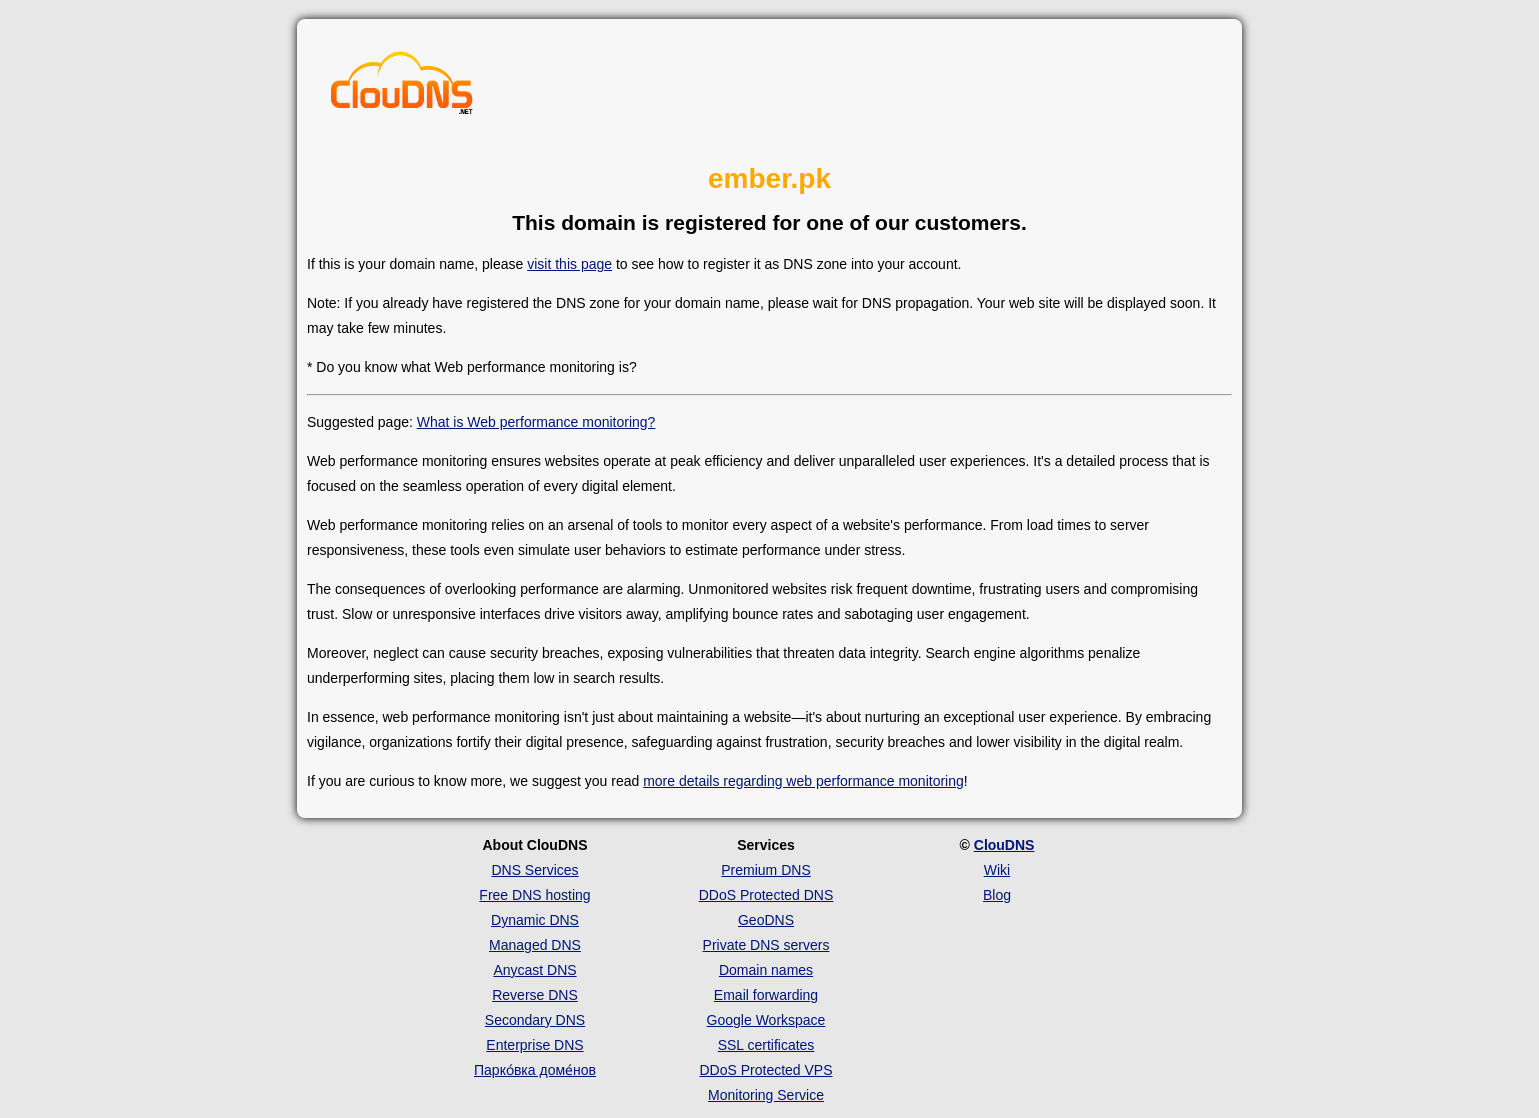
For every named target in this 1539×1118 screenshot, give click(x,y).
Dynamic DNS (535, 920)
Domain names (766, 970)
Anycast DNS (534, 970)
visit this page (569, 264)
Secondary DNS (535, 1020)
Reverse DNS (535, 995)
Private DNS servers (766, 945)
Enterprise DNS (534, 1045)
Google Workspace (766, 1020)
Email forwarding (766, 995)
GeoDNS (766, 920)
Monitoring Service (766, 1095)
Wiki (997, 870)
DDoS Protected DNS (766, 895)
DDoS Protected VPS (765, 1070)
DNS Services (534, 870)
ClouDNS (1004, 845)
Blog (997, 895)
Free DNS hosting (534, 895)
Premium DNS (765, 870)
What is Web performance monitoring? (536, 422)
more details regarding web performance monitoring (803, 781)
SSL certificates (766, 1045)
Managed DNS (535, 945)
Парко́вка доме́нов (535, 1070)
